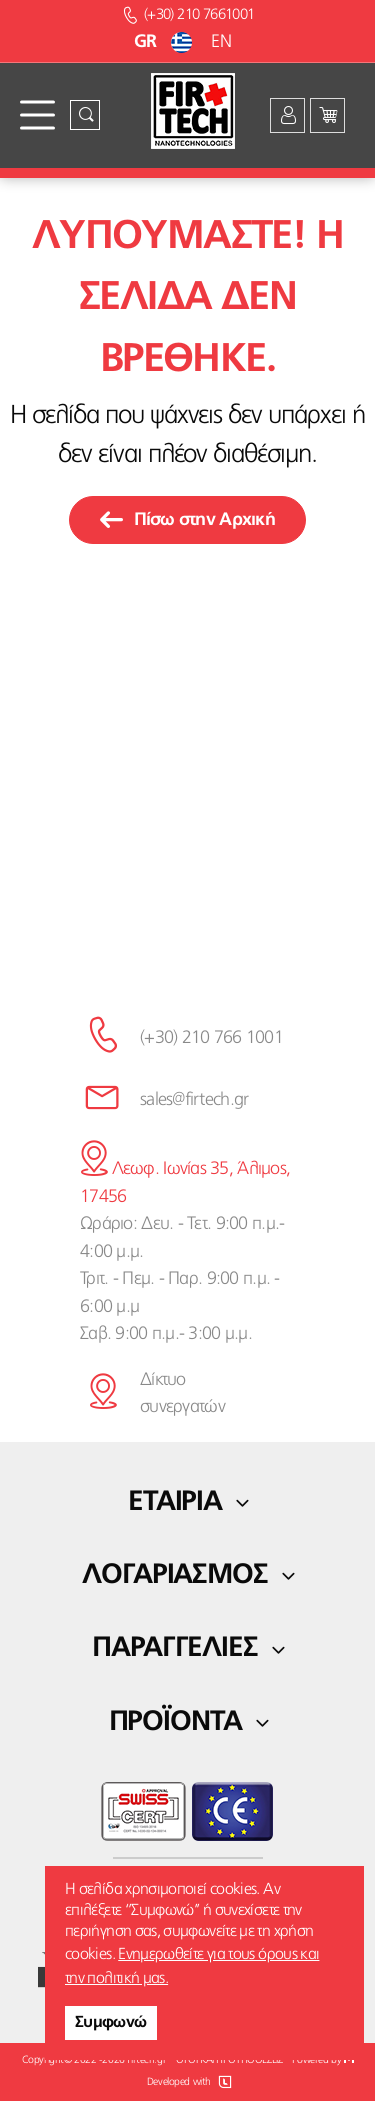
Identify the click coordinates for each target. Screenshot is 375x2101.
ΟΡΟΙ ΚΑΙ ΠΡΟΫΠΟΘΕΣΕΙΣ (229, 2060)
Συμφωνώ (111, 2023)
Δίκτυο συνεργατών (182, 1394)
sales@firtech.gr (194, 1100)
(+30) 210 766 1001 (211, 1038)
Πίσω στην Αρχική (187, 520)
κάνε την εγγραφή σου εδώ (188, 922)
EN (221, 42)
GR (165, 42)
